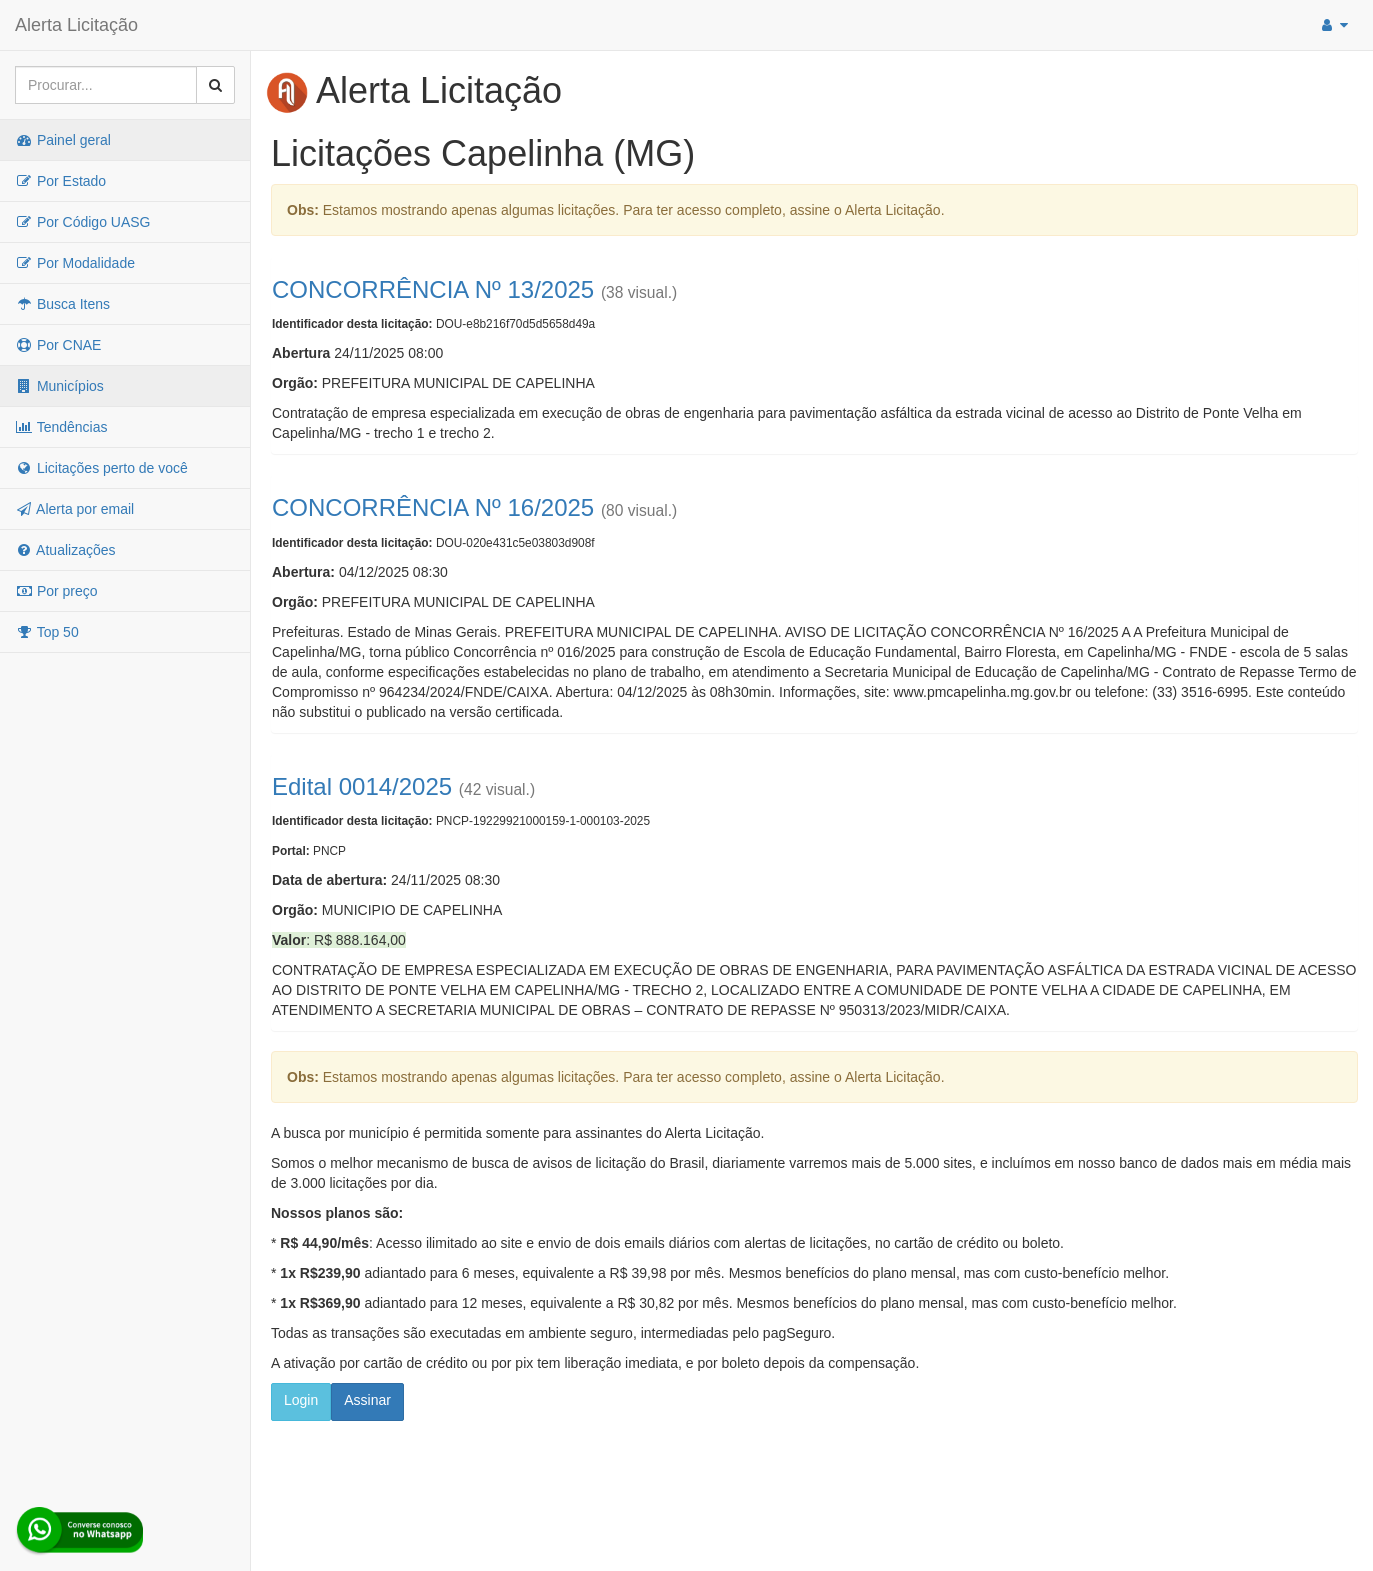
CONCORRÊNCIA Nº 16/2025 (433, 507)
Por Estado (60, 181)
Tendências (61, 427)
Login (301, 1400)
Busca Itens (62, 304)
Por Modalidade (75, 263)
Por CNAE (58, 345)
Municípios (59, 386)
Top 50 (47, 632)
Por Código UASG (83, 222)
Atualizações (65, 550)
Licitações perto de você (101, 468)
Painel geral (63, 140)
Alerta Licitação (76, 25)
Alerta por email (74, 509)
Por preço (56, 591)
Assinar (367, 1400)
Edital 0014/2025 (362, 786)
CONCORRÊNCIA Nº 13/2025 (433, 289)
